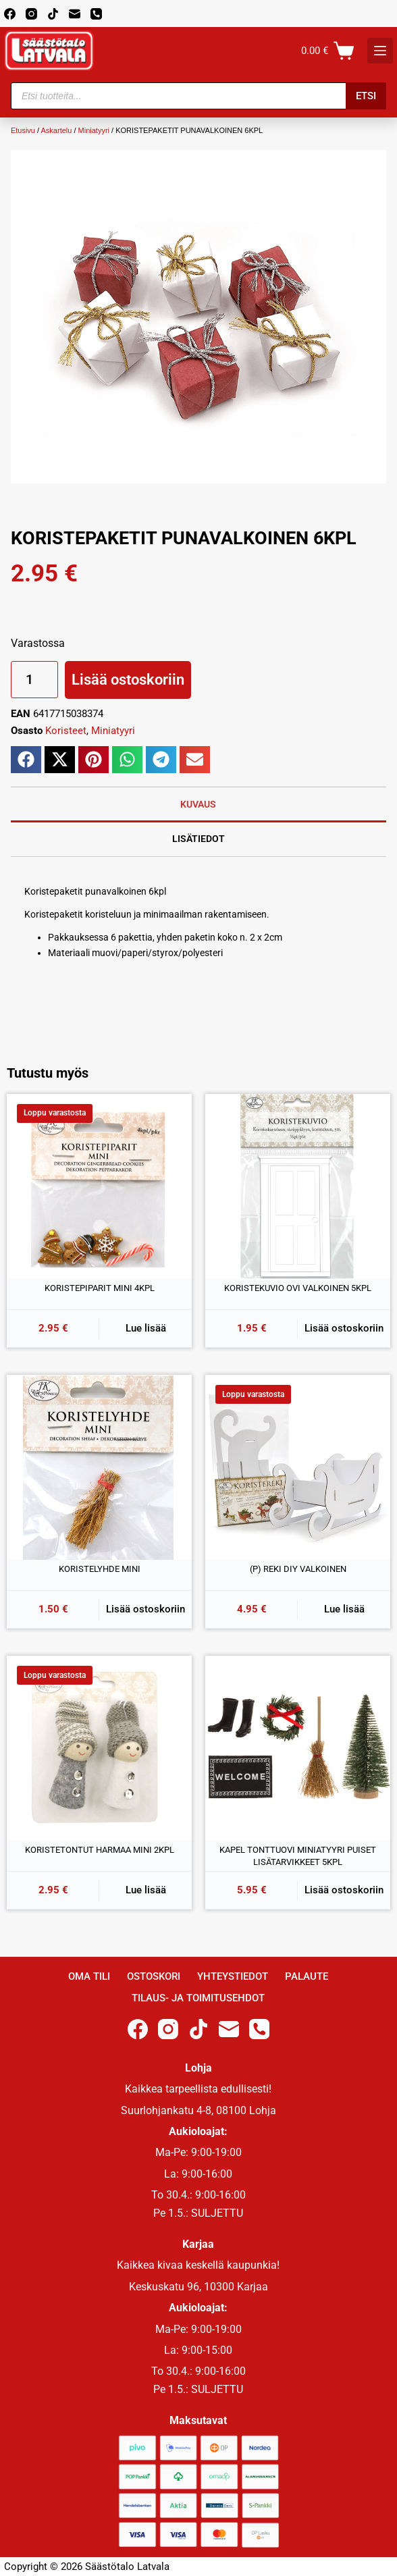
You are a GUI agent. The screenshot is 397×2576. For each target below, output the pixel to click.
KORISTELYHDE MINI (99, 1569)
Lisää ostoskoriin (128, 679)
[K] (380, 50)
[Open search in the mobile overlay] (198, 95)
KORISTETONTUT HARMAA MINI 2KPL (99, 1850)
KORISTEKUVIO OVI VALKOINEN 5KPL (297, 1288)
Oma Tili (89, 1976)
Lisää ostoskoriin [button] (344, 1328)
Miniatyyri (93, 130)
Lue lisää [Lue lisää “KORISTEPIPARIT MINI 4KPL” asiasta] (146, 1328)
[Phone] (96, 14)
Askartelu (56, 130)
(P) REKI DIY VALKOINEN (298, 1569)
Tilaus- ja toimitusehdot (198, 1998)
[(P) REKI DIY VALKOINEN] (297, 1467)
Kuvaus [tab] (198, 804)
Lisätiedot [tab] (198, 838)
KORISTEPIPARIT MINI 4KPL (100, 1288)
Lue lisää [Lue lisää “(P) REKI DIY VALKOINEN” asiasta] (344, 1609)
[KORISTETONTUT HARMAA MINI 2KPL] (99, 1748)
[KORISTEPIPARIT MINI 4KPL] (99, 1186)
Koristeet (65, 731)
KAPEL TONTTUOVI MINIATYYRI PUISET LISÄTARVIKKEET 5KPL (297, 1856)
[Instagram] (31, 14)
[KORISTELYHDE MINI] (99, 1467)
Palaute (306, 1976)
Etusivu (23, 130)
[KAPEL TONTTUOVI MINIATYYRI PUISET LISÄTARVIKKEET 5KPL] (297, 1748)
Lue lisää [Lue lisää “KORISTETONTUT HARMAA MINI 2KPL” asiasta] (146, 1890)
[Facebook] (10, 14)
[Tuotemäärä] (34, 679)
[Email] (74, 14)
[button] (26, 759)
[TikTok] (53, 14)
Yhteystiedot (232, 1976)
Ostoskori (153, 1976)
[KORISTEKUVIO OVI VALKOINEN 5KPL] (297, 1186)
